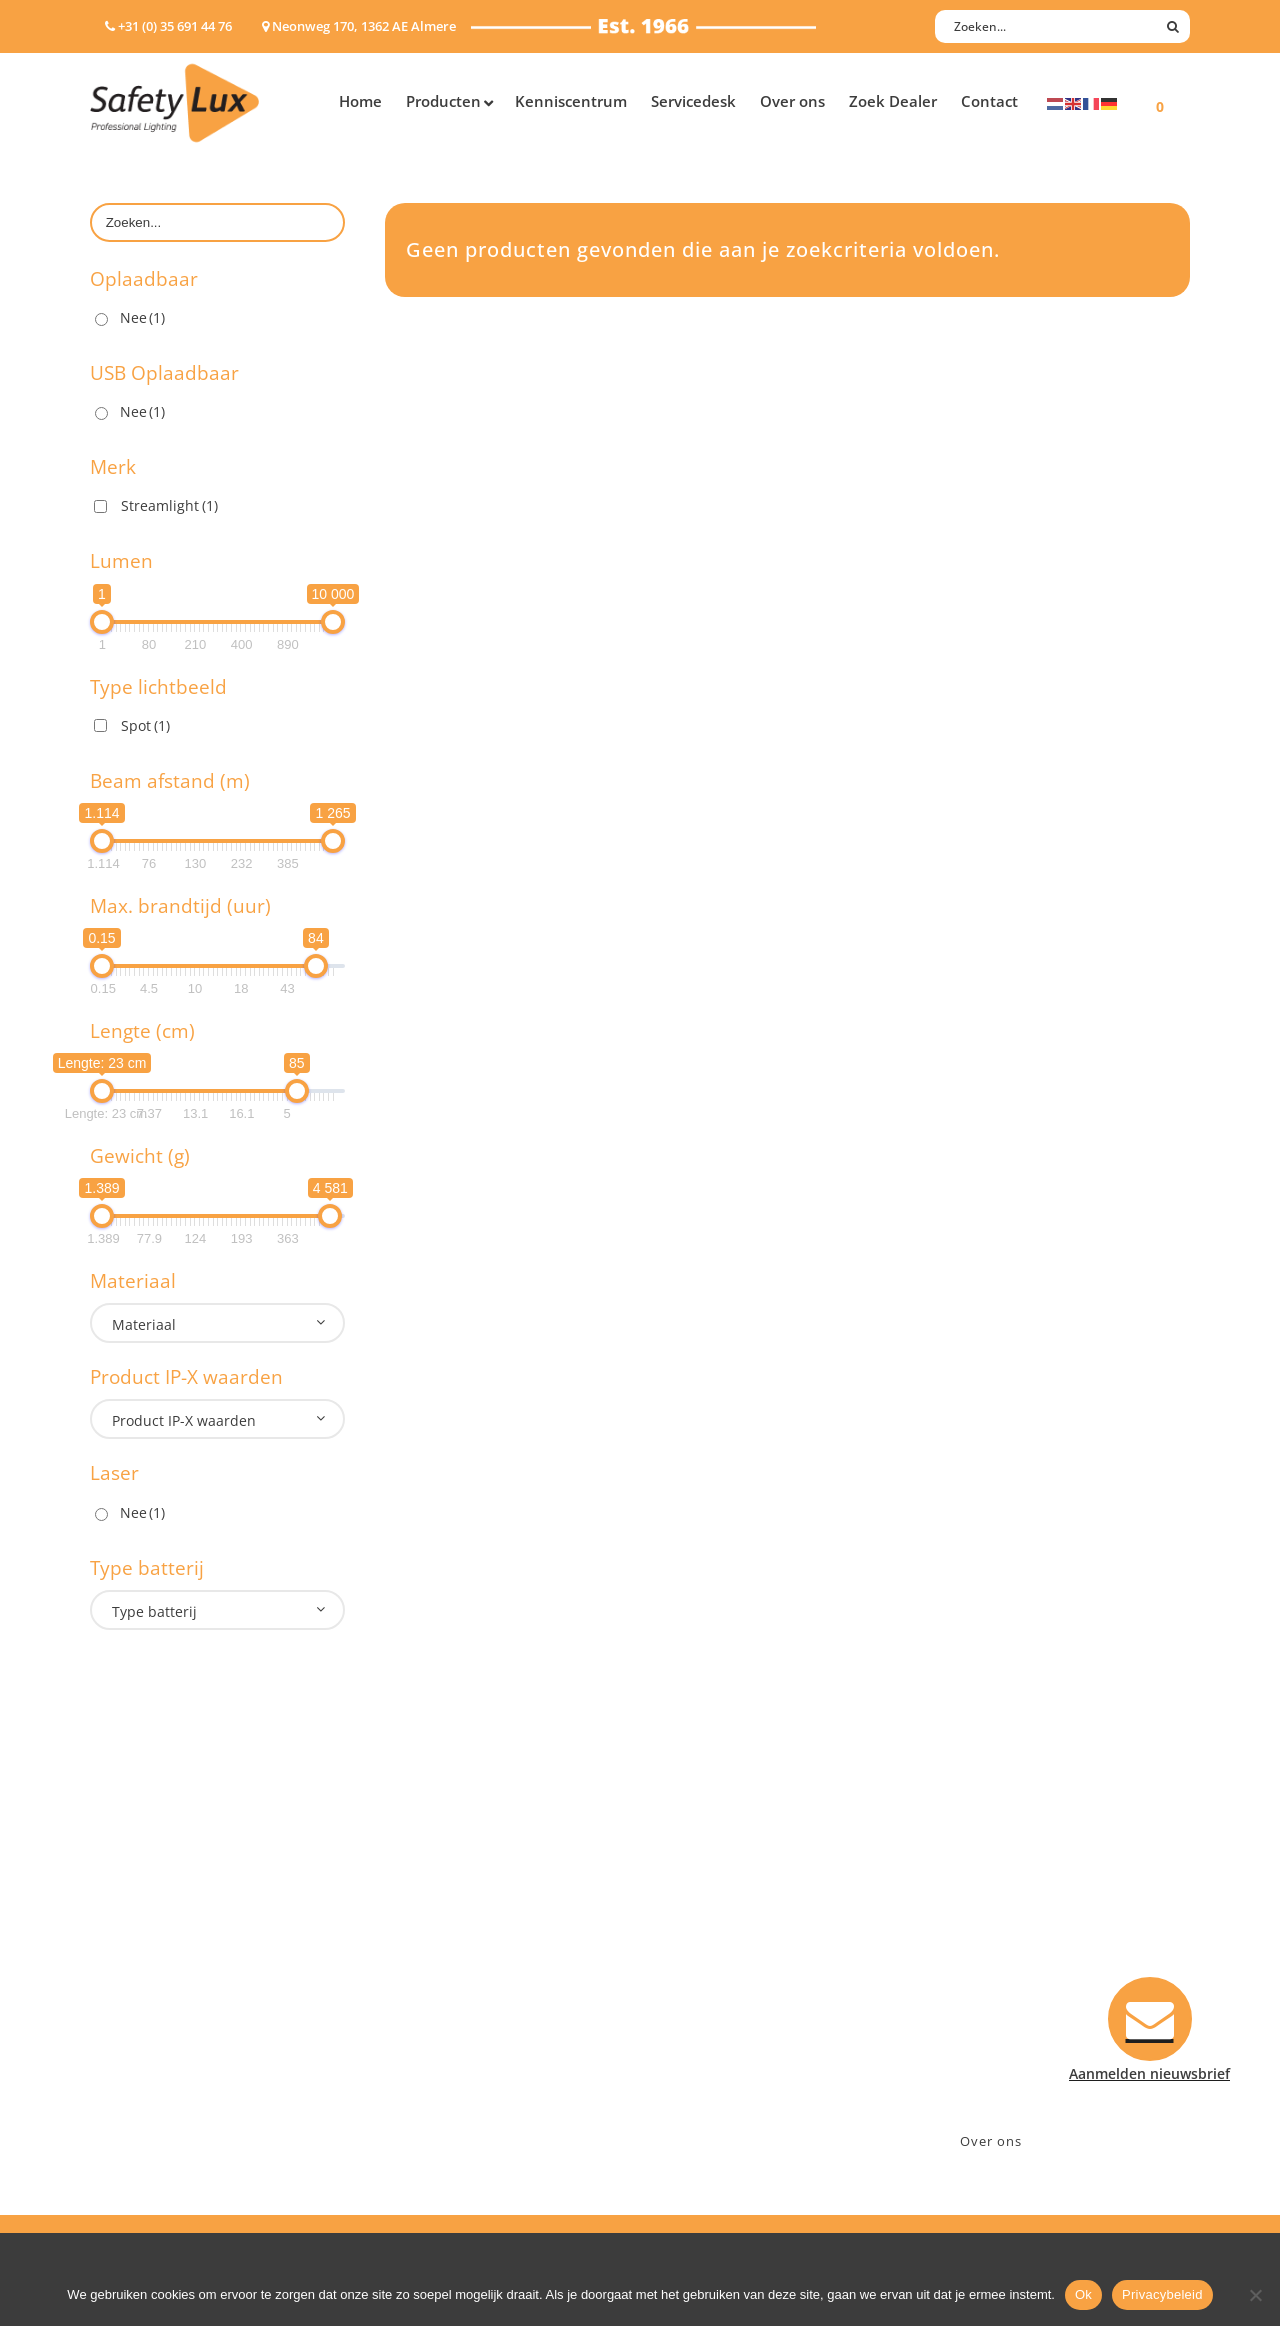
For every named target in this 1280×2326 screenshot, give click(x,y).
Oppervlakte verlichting (170, 2012)
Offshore (415, 1960)
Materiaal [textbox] (144, 1324)
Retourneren (703, 2038)
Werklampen (133, 1986)
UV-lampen (127, 2116)
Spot (145, 725)
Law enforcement (444, 1934)
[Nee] (1255, 2295)
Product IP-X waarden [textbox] (184, 1420)
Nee (142, 317)
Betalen (686, 1960)
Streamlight (169, 505)
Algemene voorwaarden (740, 2064)
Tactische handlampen (167, 2038)
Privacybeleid (1162, 2294)
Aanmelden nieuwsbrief (740, 1908)
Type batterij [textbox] (154, 1611)
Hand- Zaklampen (150, 1908)
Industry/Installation (455, 1908)
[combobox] (217, 1323)
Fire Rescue (423, 1986)
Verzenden (696, 1986)
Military (411, 2012)
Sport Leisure (431, 2038)
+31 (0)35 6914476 (995, 1960)
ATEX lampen (134, 1960)
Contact (687, 1934)
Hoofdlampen (137, 1934)
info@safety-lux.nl (997, 1986)
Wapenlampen (139, 2064)
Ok (1083, 2294)
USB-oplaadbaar (145, 2090)
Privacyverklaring (718, 2090)
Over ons (991, 2141)
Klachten (690, 2012)
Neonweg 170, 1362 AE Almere (1037, 1934)
